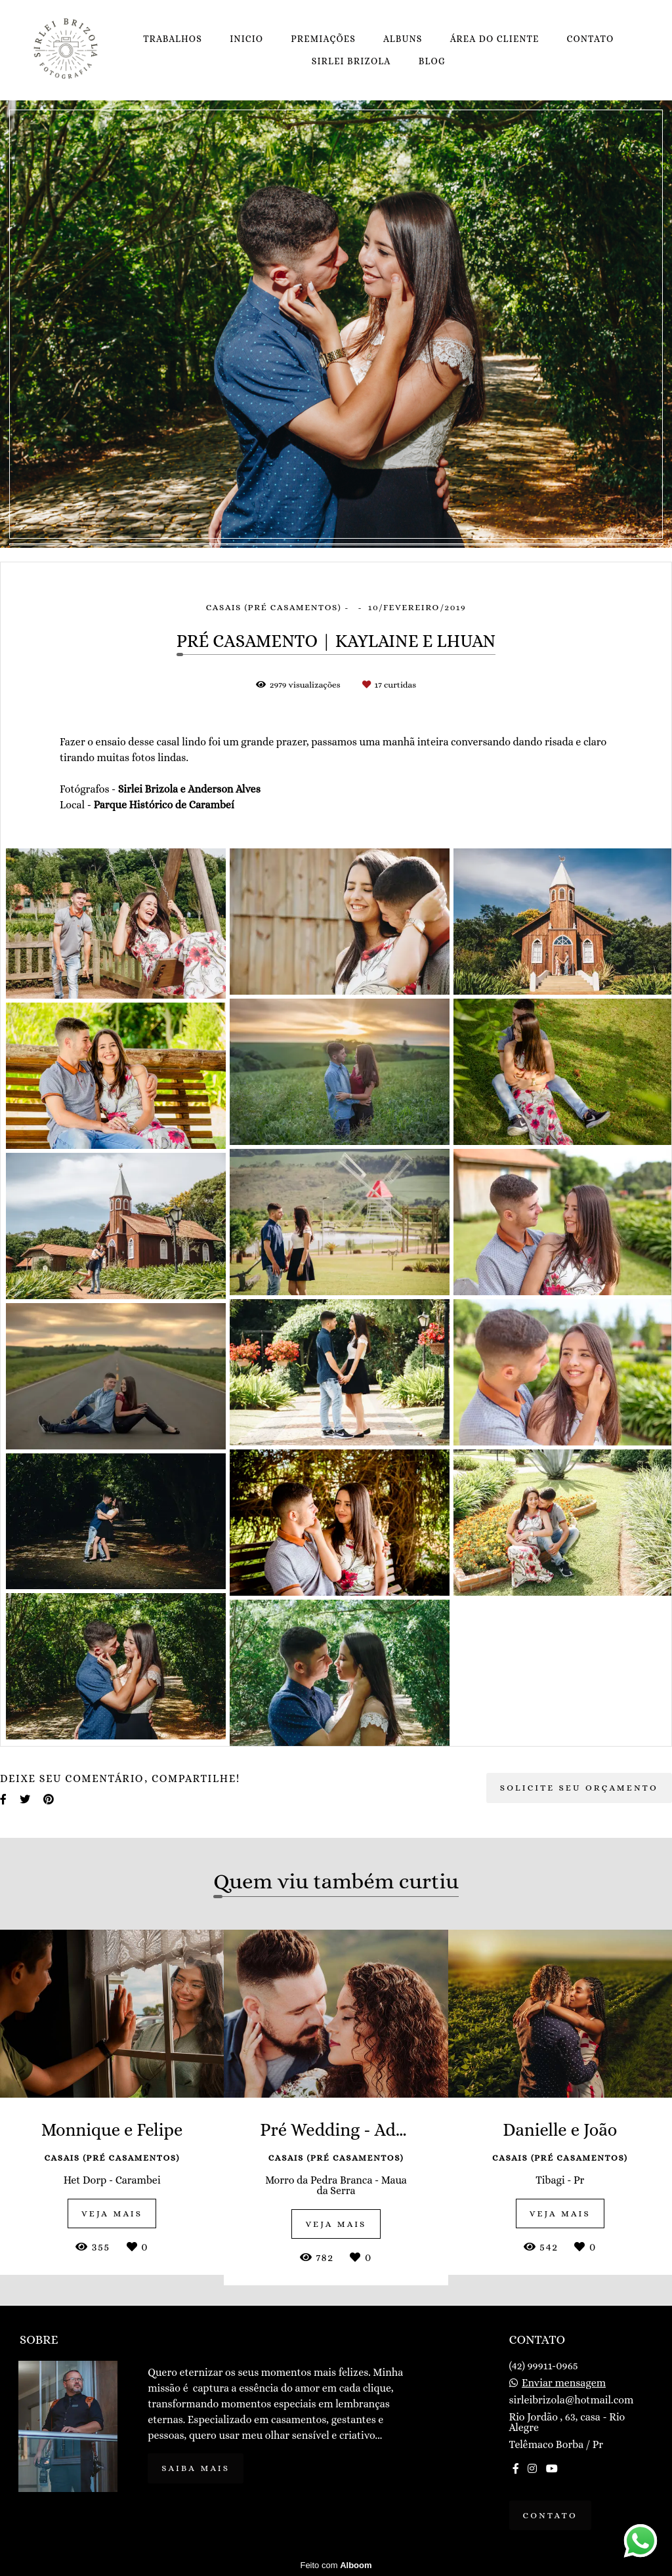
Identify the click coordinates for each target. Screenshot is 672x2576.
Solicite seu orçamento (579, 1788)
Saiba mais (195, 2468)
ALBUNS (402, 38)
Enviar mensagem (564, 2383)
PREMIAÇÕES (323, 38)
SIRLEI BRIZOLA (351, 61)
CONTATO (590, 38)
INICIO (246, 38)
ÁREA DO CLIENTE (494, 38)
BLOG (432, 61)
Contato (550, 2515)
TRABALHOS (172, 38)
